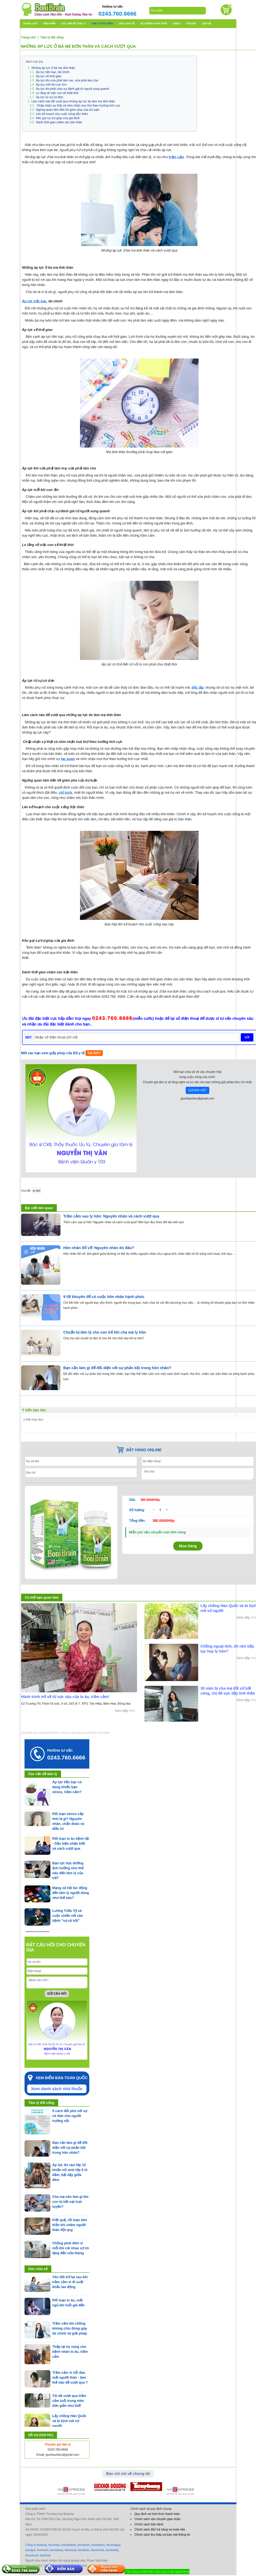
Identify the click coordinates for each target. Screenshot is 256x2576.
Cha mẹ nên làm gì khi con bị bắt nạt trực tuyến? (70, 2202)
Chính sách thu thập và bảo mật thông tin (162, 2534)
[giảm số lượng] (154, 1510)
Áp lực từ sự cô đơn (46, 97)
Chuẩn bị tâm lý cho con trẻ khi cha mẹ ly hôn (104, 1332)
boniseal (70, 2550)
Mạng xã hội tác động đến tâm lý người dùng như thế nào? (70, 1893)
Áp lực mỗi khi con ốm (48, 84)
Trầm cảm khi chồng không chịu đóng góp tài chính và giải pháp (69, 2328)
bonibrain (83, 2545)
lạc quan (68, 759)
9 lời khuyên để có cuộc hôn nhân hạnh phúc (103, 1297)
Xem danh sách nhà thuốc (57, 2088)
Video (176, 23)
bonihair (45, 2555)
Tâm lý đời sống (102, 23)
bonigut (30, 2550)
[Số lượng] (160, 1510)
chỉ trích (65, 792)
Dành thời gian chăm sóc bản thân (56, 122)
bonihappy (113, 2545)
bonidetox (98, 2545)
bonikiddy (112, 2550)
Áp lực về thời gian (45, 76)
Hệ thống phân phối (153, 23)
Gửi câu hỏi (56, 1993)
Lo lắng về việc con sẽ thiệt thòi (54, 93)
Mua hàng (188, 1546)
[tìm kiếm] (201, 10)
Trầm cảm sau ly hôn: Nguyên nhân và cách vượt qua (111, 1216)
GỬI (247, 1037)
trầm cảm (176, 157)
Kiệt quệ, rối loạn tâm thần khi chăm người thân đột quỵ (69, 2225)
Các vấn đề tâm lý (73, 23)
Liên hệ (206, 23)
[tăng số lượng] (167, 1510)
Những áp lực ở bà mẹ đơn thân (51, 67)
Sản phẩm (49, 23)
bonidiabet (69, 2545)
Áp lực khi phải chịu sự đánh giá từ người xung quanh (69, 88)
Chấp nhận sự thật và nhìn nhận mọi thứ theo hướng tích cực (75, 105)
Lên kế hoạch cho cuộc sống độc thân (59, 114)
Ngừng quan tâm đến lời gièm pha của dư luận (64, 109)
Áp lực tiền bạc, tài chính (50, 72)
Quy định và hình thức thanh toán (157, 2513)
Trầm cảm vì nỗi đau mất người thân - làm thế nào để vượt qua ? (70, 2377)
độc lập (198, 687)
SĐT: (28, 1037)
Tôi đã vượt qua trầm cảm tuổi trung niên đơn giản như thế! (69, 2401)
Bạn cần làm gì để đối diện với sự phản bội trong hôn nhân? (117, 1368)
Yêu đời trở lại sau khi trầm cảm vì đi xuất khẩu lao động (70, 2282)
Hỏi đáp (191, 23)
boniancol (32, 2555)
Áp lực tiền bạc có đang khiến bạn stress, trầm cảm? (67, 1787)
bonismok (97, 2550)
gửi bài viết (197, 1090)
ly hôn (36, 1190)
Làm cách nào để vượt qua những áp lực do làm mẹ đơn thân (71, 101)
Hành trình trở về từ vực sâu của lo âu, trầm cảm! (65, 1697)
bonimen (54, 2545)
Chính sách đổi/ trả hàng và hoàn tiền (160, 2529)
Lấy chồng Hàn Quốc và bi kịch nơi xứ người (69, 2421)
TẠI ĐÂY (94, 1053)
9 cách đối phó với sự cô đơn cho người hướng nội (69, 2116)
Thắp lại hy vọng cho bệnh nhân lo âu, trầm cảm (70, 2351)
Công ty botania (36, 2545)
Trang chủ (30, 23)
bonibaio (83, 2550)
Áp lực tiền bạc (34, 301)
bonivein (42, 2550)
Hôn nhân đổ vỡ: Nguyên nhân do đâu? (98, 1248)
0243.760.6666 (112, 1018)
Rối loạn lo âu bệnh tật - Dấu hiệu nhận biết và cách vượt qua (70, 1843)
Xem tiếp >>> (125, 1711)
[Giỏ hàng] (226, 10)
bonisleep (56, 2550)
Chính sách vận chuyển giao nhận (158, 2519)
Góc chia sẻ (127, 23)
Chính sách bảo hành (149, 2524)
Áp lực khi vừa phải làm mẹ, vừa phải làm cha (64, 80)
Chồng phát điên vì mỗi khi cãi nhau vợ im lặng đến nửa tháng (70, 2248)
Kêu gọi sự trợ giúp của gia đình (55, 118)
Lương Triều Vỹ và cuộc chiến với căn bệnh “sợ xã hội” (67, 1916)
